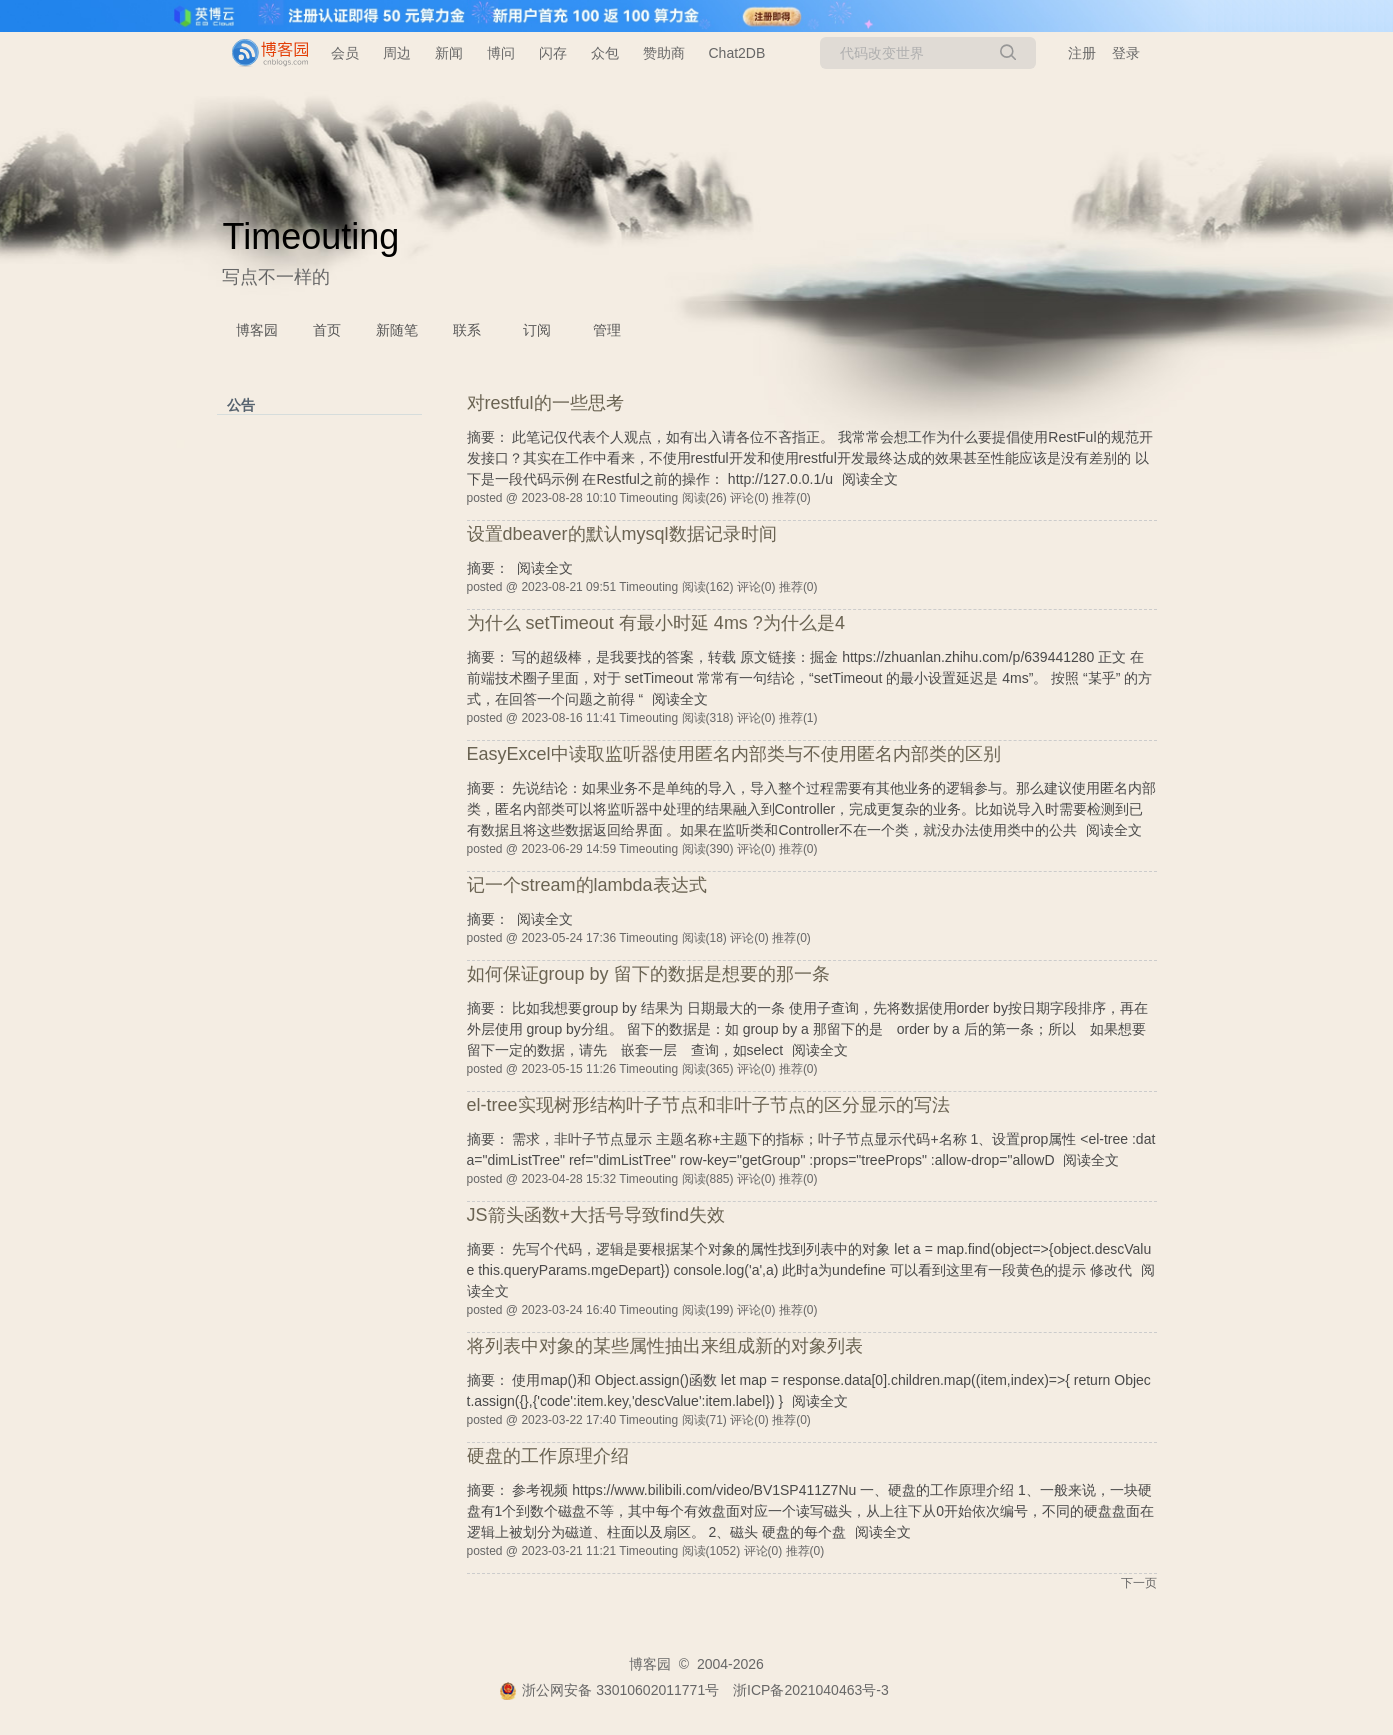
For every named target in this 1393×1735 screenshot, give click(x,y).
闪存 (553, 53)
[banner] (262, 53)
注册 (1082, 53)
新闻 (449, 53)
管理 (607, 330)
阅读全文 (870, 479)
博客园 (257, 330)
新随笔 (397, 330)
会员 (345, 53)
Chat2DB (737, 53)
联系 (467, 330)
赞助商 (664, 53)
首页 (327, 330)
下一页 (1139, 1583)
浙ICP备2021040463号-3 (811, 1690)
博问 (501, 53)
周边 (397, 53)
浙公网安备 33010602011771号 (609, 1690)
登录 (1126, 53)
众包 (605, 53)
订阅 (537, 330)
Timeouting (311, 236)
